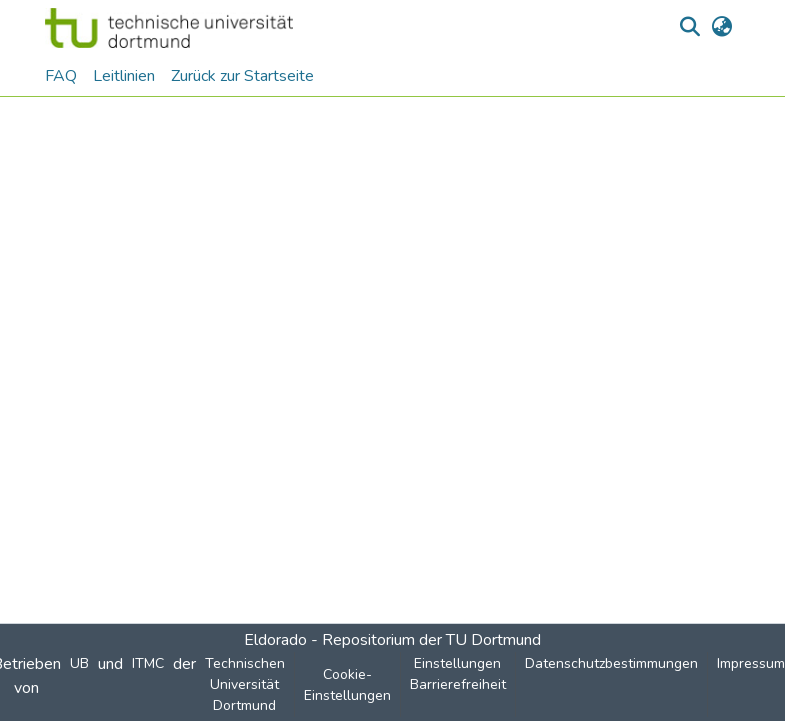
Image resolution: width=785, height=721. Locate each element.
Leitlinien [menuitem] (124, 76)
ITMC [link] (148, 663)
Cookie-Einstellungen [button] (347, 685)
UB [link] (79, 663)
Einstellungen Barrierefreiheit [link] (458, 674)
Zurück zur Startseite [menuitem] (242, 76)
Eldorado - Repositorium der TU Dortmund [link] (392, 640)
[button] (169, 28)
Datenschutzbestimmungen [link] (611, 663)
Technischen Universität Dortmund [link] (245, 684)
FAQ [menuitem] (61, 76)
